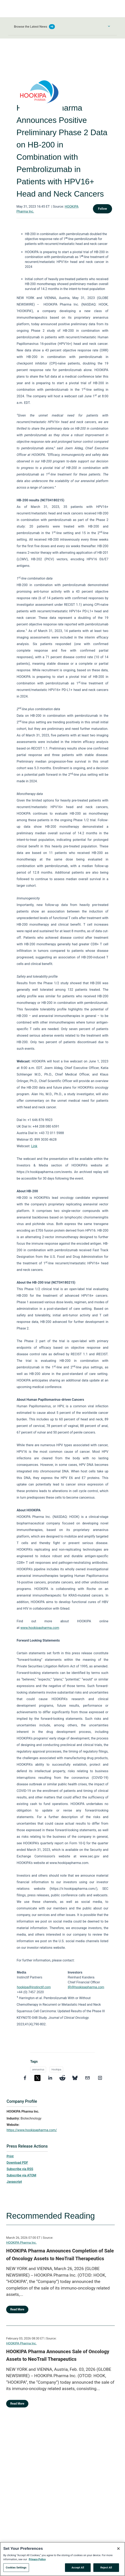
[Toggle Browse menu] (109, 26)
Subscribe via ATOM (21, 2175)
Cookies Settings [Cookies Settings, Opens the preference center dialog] (16, 2569)
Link (34, 1146)
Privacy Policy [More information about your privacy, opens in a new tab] (37, 2561)
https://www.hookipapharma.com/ (32, 2130)
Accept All (78, 2569)
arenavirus (38, 2069)
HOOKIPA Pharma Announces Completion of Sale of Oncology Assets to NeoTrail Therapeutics (60, 2254)
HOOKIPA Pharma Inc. (21, 2242)
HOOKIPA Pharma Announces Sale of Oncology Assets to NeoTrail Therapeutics (57, 2355)
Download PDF (17, 2163)
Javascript (14, 2182)
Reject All (106, 2569)
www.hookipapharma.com (39, 1628)
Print (10, 2156)
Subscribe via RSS (20, 2169)
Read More (17, 2309)
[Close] (118, 2550)
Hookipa (56, 2069)
